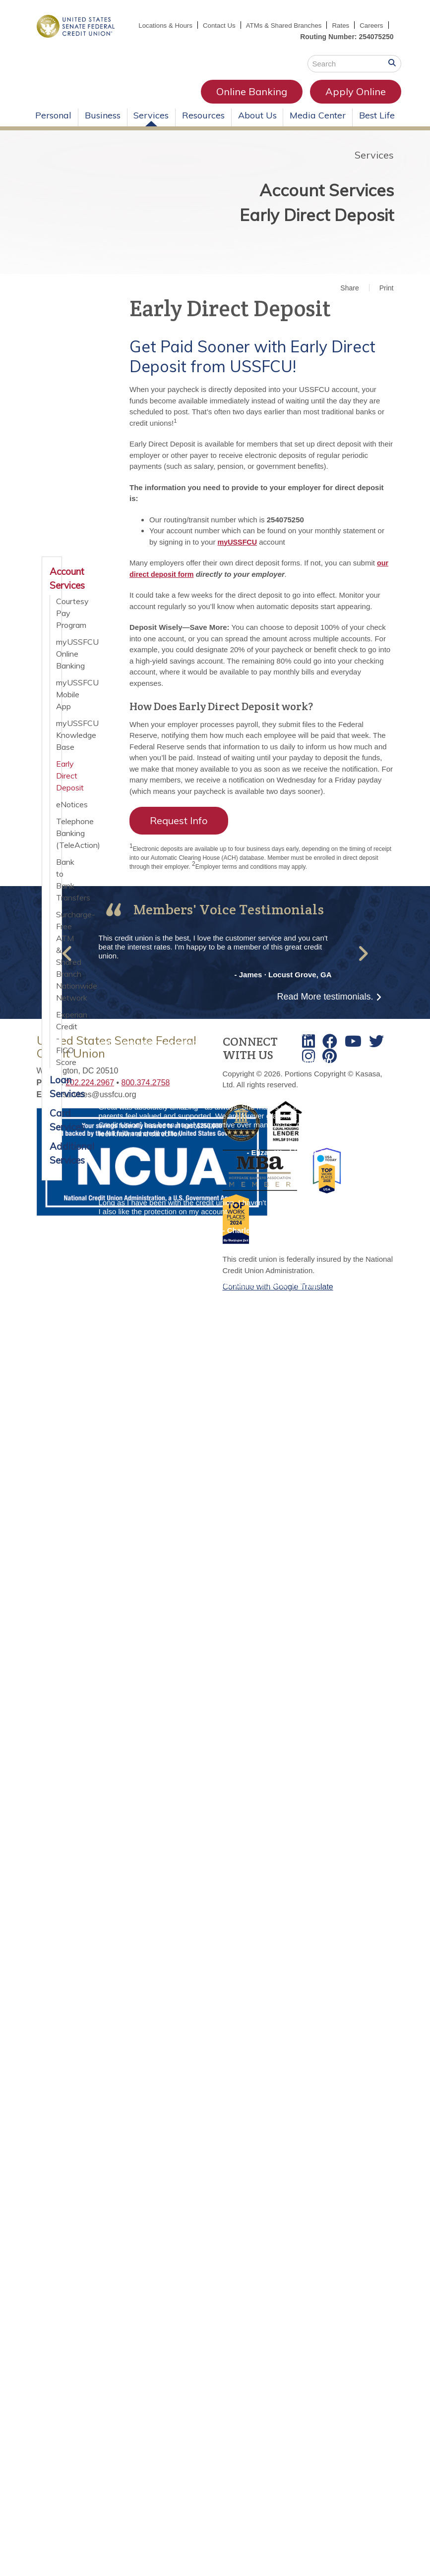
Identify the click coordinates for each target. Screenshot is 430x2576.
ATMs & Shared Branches (315, 25)
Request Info (179, 832)
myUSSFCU (238, 553)
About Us (257, 126)
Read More (325, 1008)
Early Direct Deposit (275, 232)
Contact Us (247, 25)
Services (151, 126)
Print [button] (386, 299)
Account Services (291, 193)
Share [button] (349, 299)
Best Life (377, 126)
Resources (203, 126)
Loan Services (52, 1098)
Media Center (318, 126)
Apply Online (262, 102)
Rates (374, 25)
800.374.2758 (146, 1093)
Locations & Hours (191, 25)
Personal (53, 126)
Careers (371, 37)
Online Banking (158, 102)
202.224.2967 (89, 1093)
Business (103, 126)
